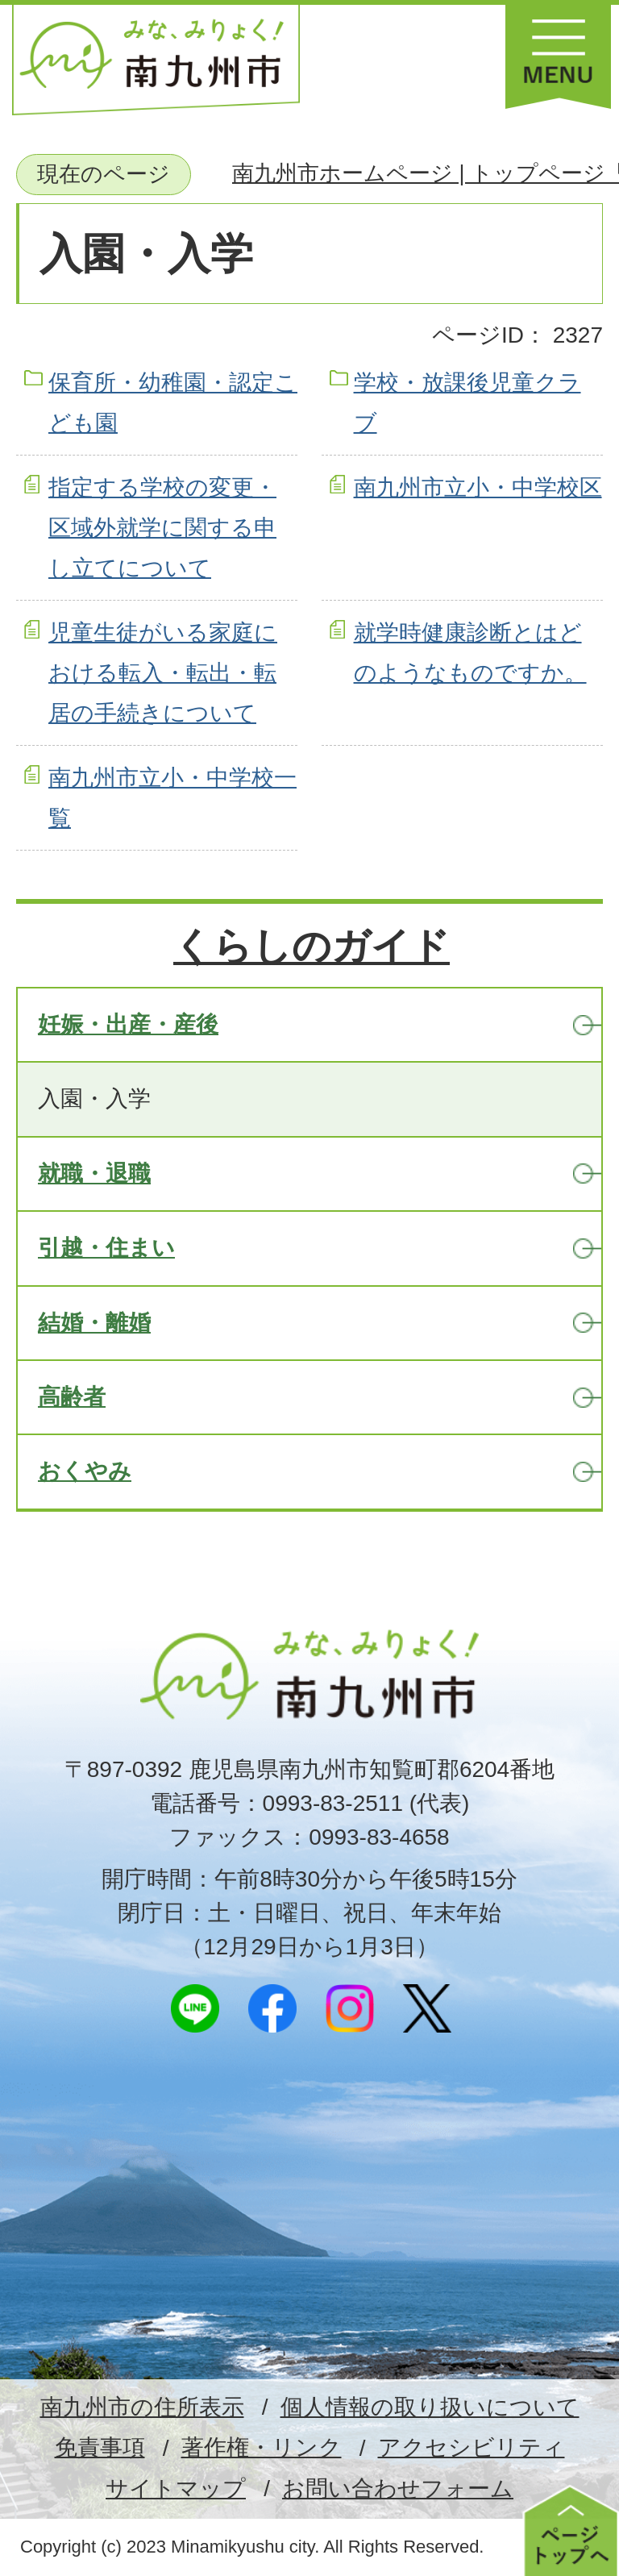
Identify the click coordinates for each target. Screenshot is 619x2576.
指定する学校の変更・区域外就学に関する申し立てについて (162, 528)
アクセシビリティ (471, 2447)
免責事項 (100, 2447)
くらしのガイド (311, 946)
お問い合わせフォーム (397, 2488)
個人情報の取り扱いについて (430, 2407)
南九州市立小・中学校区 (478, 487)
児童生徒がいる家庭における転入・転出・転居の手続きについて (162, 673)
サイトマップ (176, 2488)
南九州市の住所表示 (142, 2407)
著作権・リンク (261, 2447)
